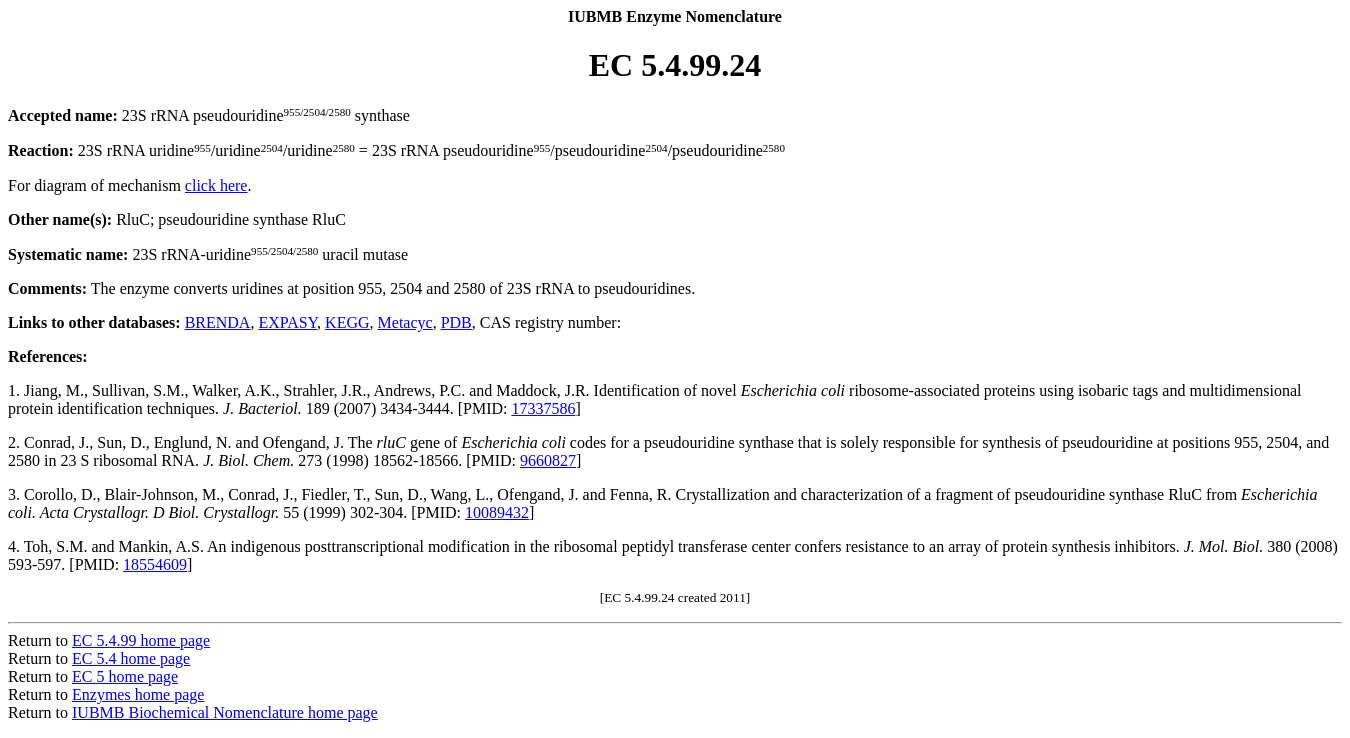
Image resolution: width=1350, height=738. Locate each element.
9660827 (548, 460)
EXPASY (287, 322)
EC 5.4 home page (131, 658)
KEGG (347, 322)
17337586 (543, 408)
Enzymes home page (138, 694)
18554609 (155, 564)
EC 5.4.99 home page (141, 640)
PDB (456, 322)
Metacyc (405, 322)
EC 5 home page (125, 676)
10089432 (497, 512)
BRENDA (218, 322)
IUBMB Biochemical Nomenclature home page (225, 712)
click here (216, 185)
